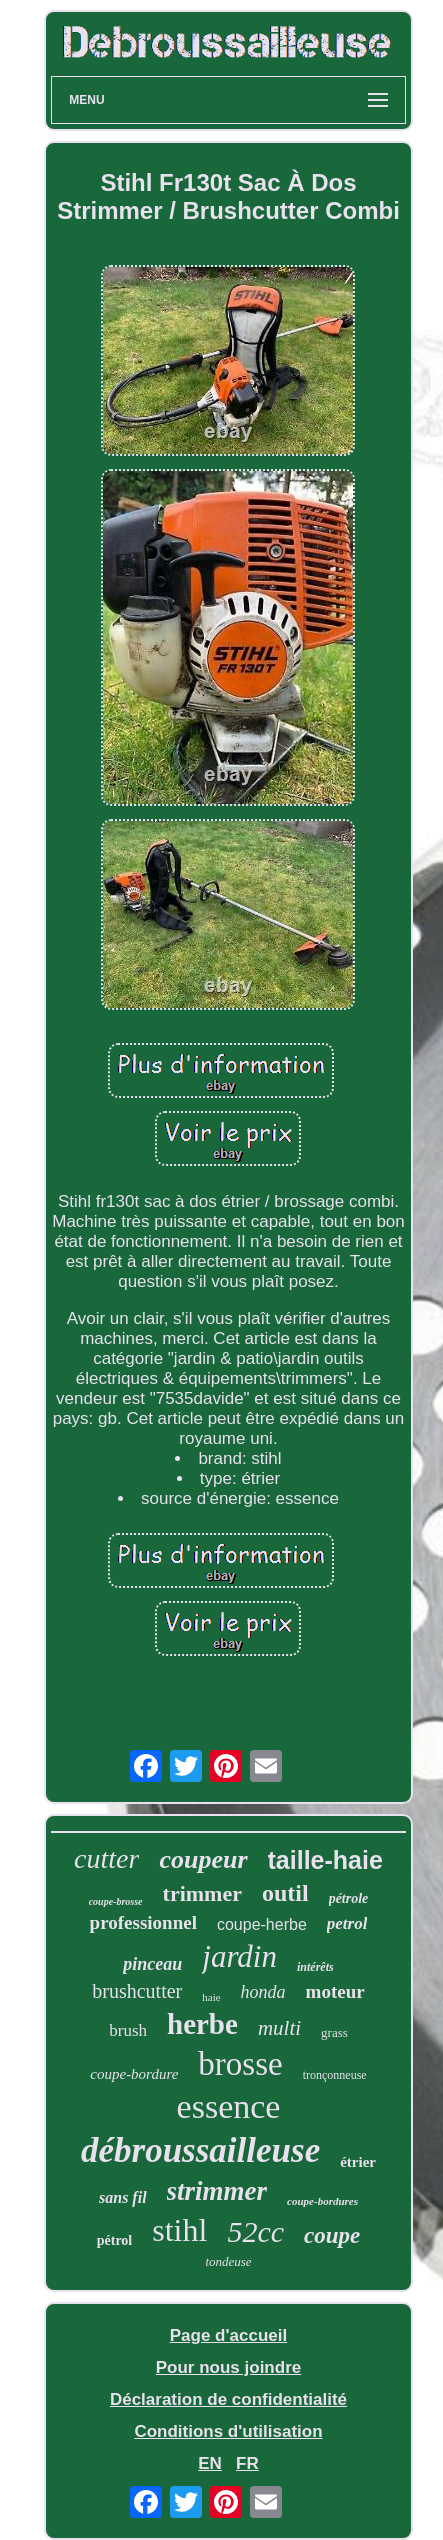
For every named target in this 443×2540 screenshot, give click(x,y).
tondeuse (228, 2261)
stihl (179, 2230)
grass (334, 2032)
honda (263, 1992)
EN (210, 2463)
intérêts (315, 1967)
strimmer (217, 2191)
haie (211, 1997)
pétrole (349, 1898)
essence (229, 2106)
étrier (358, 2162)
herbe (202, 2024)
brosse (240, 2064)
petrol (347, 1923)
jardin (239, 1956)
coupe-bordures (322, 2201)
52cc (255, 2231)
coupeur (203, 1859)
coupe (332, 2235)
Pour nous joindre (228, 2367)
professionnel (143, 1922)
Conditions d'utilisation (228, 2431)
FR (247, 2463)
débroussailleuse (200, 2150)
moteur (335, 1991)
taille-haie (325, 1860)
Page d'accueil (228, 2335)
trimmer (202, 1893)
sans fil (123, 2197)
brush (128, 2030)
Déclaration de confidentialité (228, 2399)
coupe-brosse (116, 1901)
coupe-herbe (262, 1924)
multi (279, 2028)
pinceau (152, 1964)
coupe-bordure (134, 2074)
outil (285, 1893)
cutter (106, 1858)
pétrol (115, 2240)
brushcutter (137, 1991)
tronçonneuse (335, 2075)
